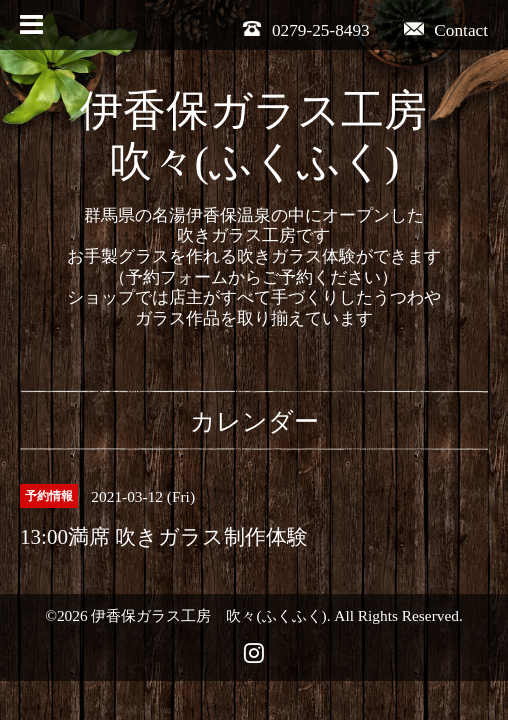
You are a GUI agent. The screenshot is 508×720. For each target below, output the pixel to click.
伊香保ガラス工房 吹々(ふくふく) (208, 615)
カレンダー (254, 421)
